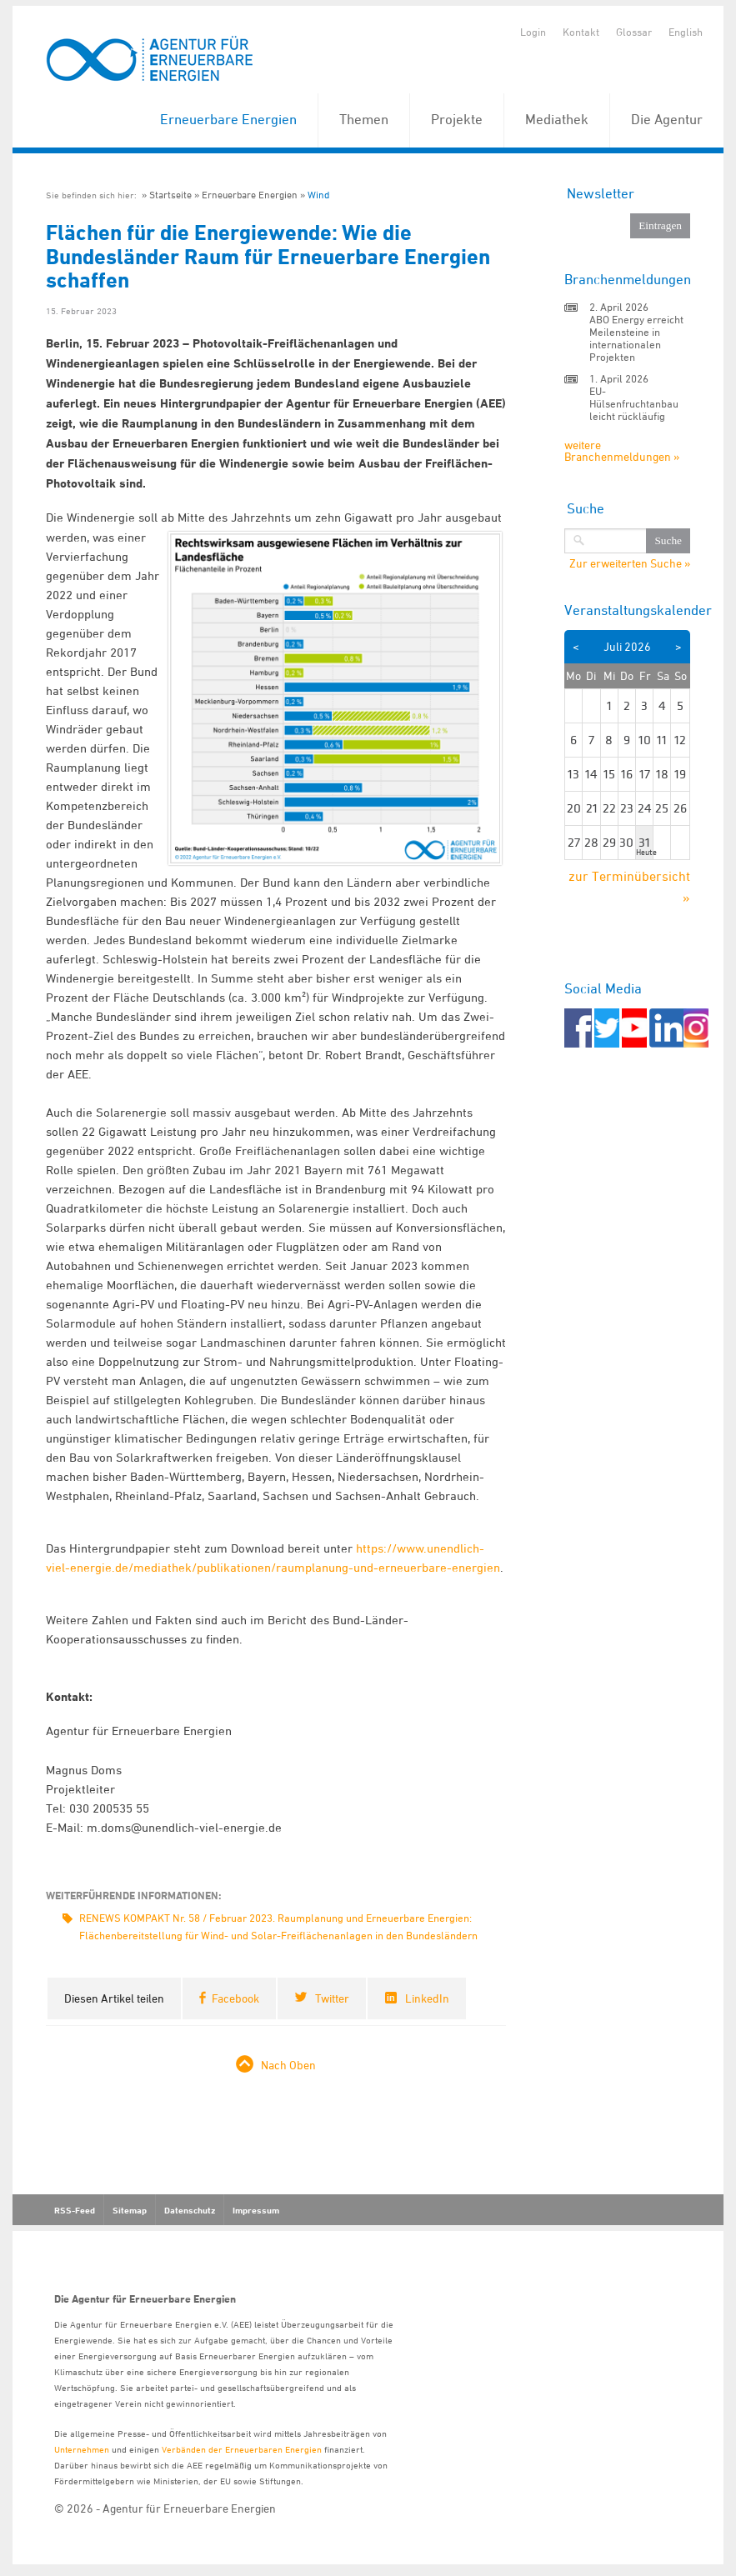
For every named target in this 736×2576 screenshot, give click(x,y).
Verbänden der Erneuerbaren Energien (242, 2448)
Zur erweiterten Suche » (629, 563)
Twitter (332, 1998)
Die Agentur (667, 119)
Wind (318, 194)
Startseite (170, 194)
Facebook (235, 1998)
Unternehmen (81, 2448)
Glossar (634, 31)
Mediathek (556, 119)
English (685, 31)
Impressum (256, 2210)
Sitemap (130, 2210)
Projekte (457, 119)
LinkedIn (427, 1998)
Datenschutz (189, 2210)
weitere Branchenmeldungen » (621, 450)
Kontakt (581, 31)
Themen (363, 119)
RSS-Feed (74, 2210)
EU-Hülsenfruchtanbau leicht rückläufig (633, 403)
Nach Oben (288, 2065)
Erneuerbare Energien (228, 119)
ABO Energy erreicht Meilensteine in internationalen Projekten (636, 338)
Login (533, 31)
